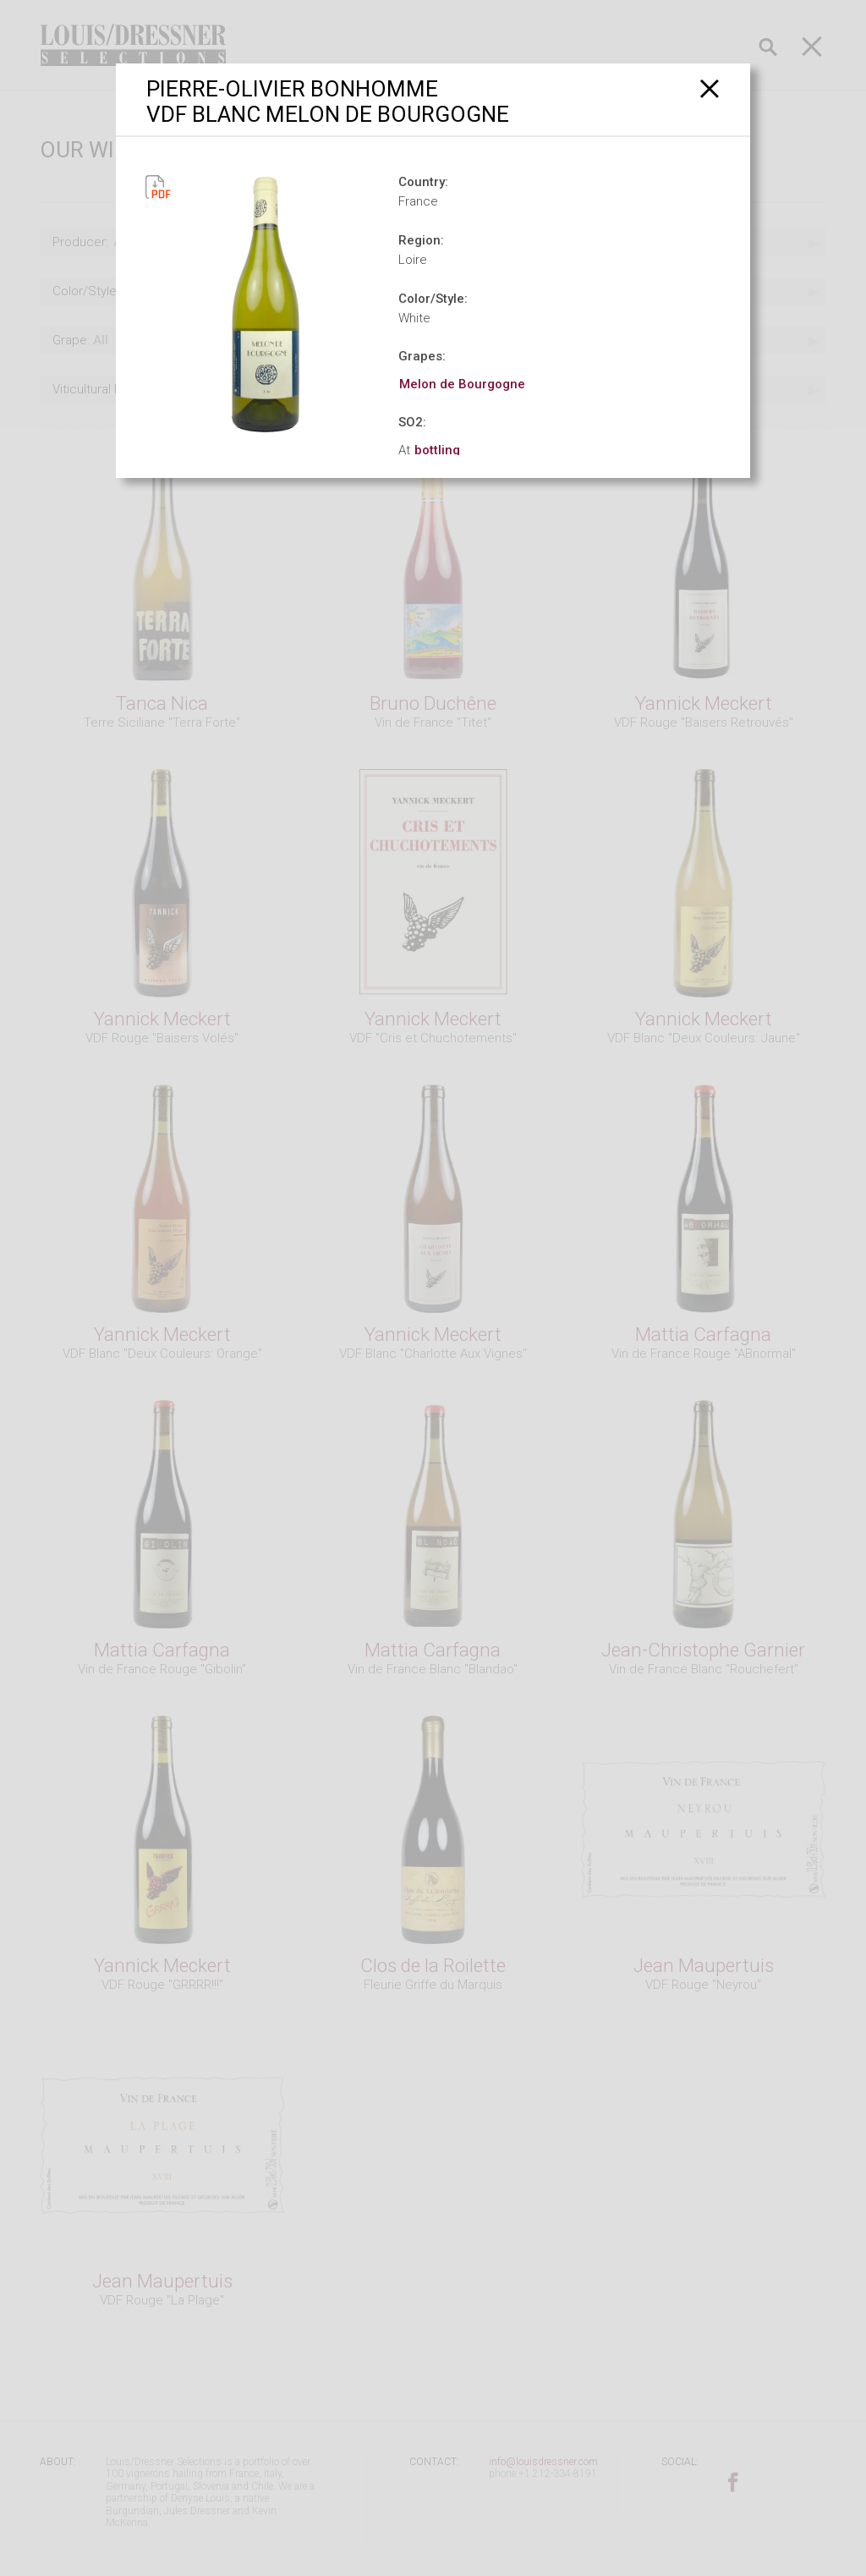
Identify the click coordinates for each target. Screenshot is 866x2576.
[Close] (710, 88)
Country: (423, 181)
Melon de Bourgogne (462, 384)
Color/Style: (433, 298)
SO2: (412, 422)
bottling (437, 450)
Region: (421, 240)
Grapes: (422, 356)
